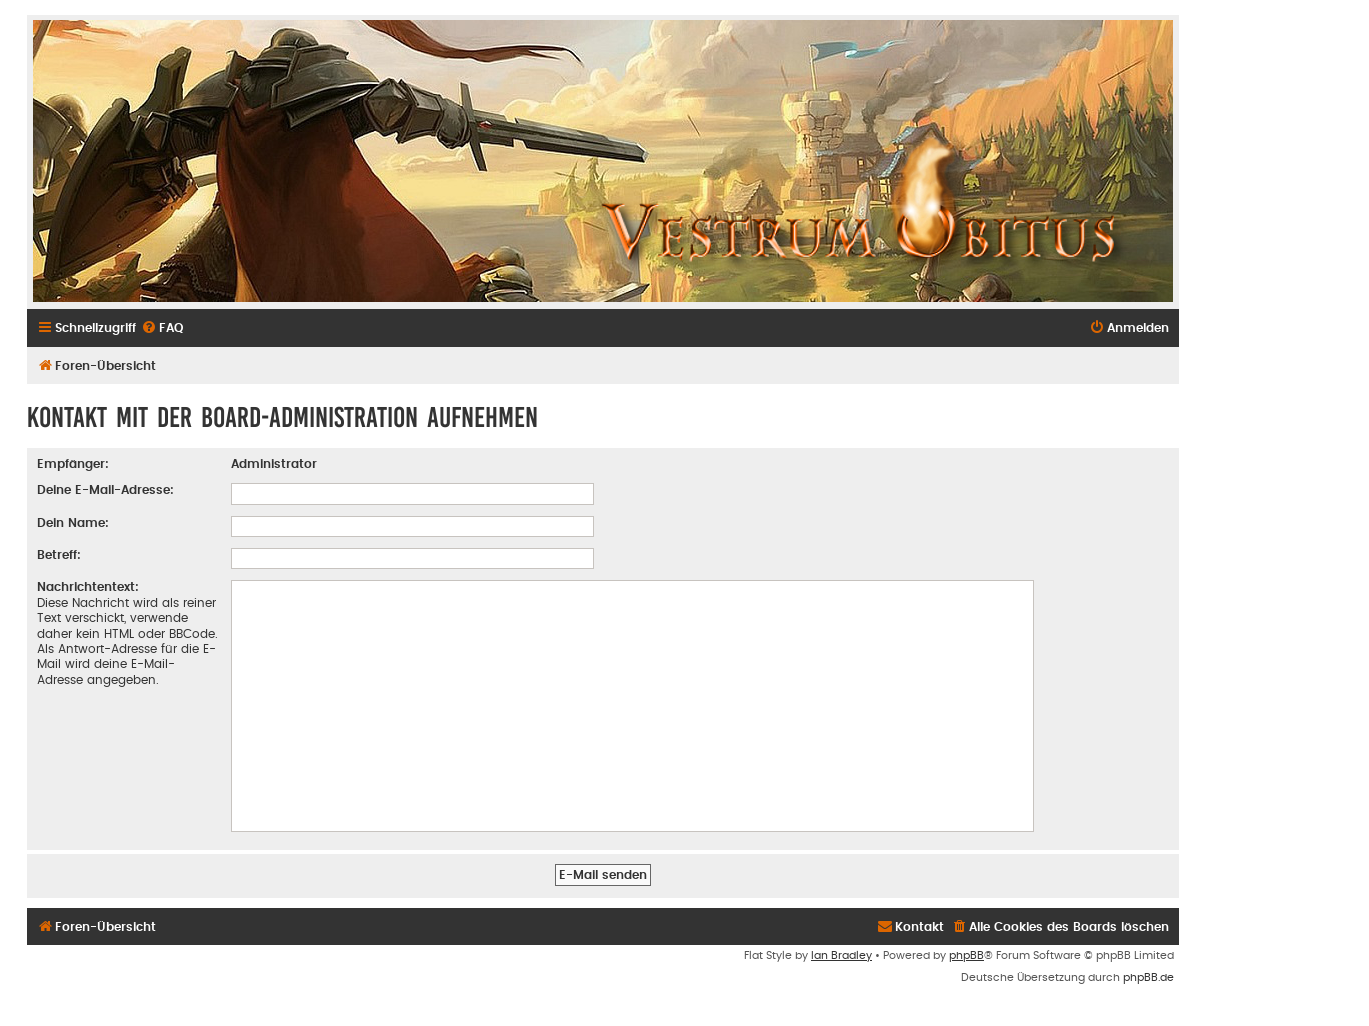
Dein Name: (73, 523)
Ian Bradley (841, 955)
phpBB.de (1148, 977)
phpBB (966, 955)
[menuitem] (162, 328)
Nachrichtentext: (88, 587)
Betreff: (59, 555)
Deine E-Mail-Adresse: (105, 490)
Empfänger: (73, 464)
